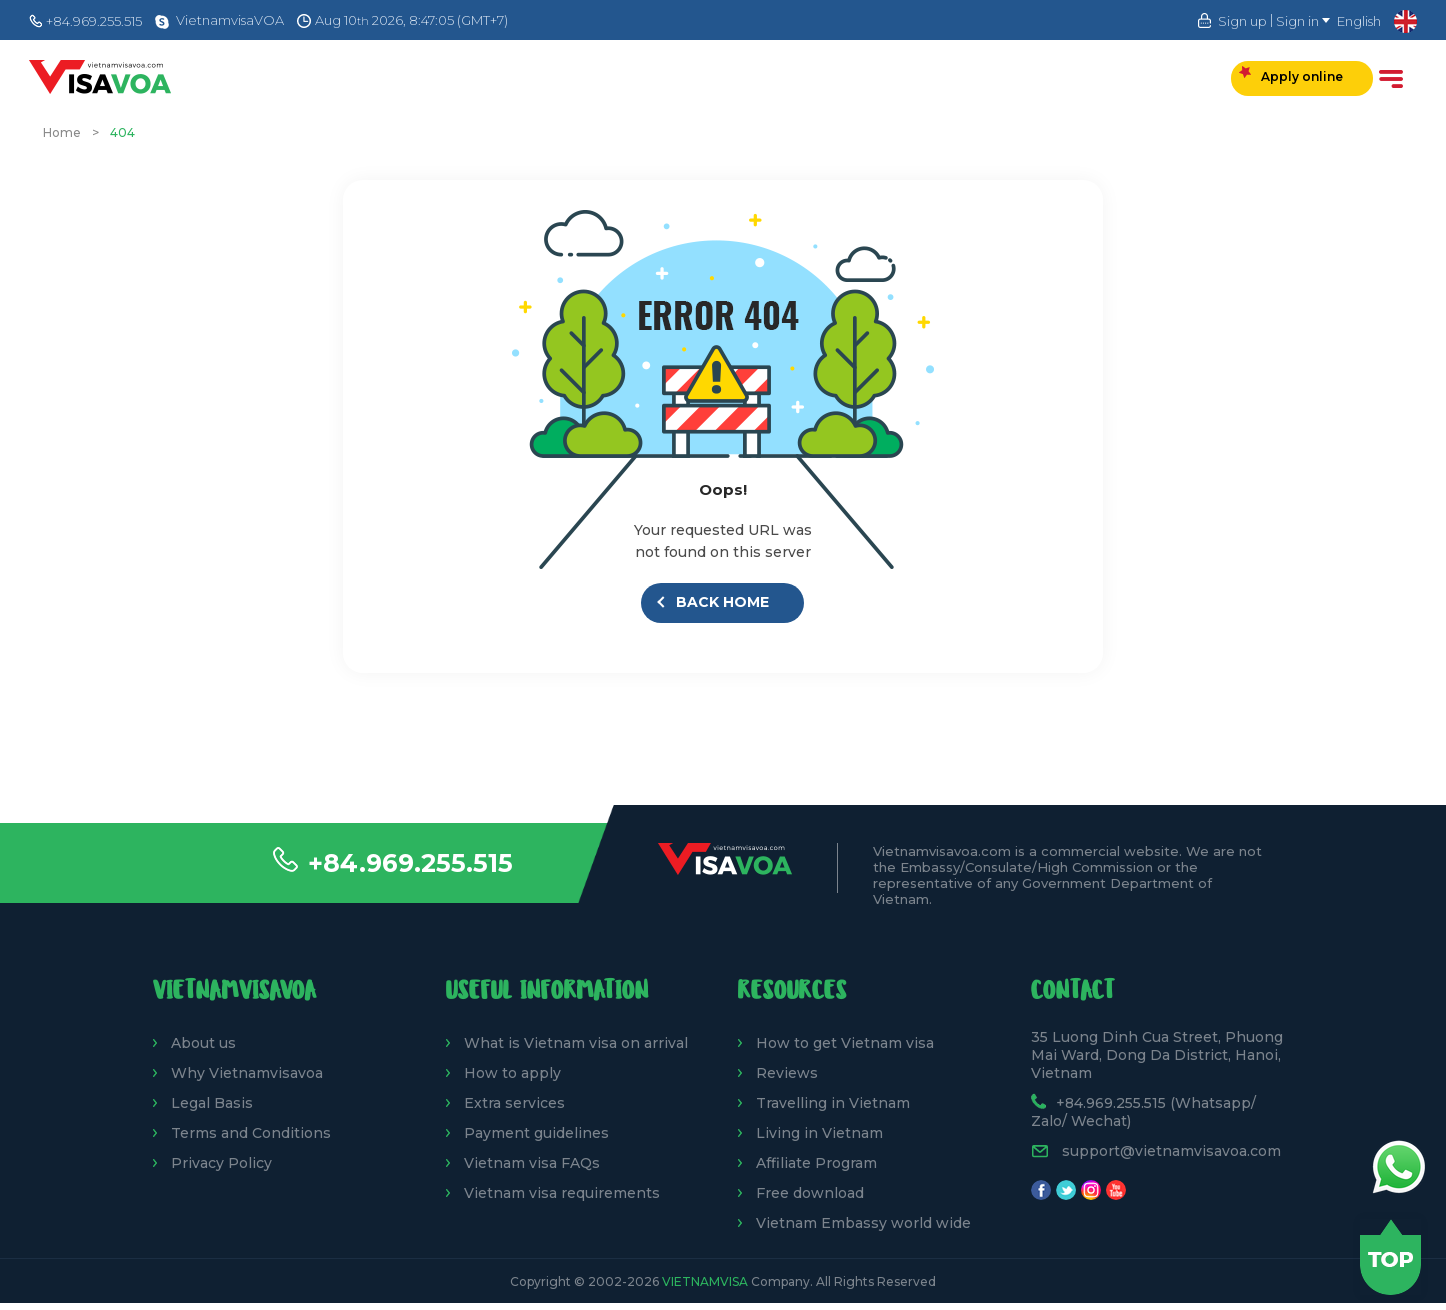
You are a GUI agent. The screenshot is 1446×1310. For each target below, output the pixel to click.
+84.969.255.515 (410, 863)
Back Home (714, 602)
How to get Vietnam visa (845, 1043)
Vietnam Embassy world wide (863, 1223)
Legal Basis (212, 1103)
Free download (810, 1193)
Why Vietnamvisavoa (247, 1073)
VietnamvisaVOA (230, 20)
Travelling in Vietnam (833, 1103)
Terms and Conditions (251, 1133)
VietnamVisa (705, 1281)
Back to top (1390, 1257)
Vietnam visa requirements (562, 1193)
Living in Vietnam (819, 1133)
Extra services (514, 1103)
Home (62, 132)
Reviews (787, 1073)
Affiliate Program (816, 1163)
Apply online (1291, 75)
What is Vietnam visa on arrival (576, 1043)
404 (122, 132)
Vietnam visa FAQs (532, 1163)
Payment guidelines (536, 1133)
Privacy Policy (221, 1163)
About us (203, 1043)
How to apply (512, 1073)
